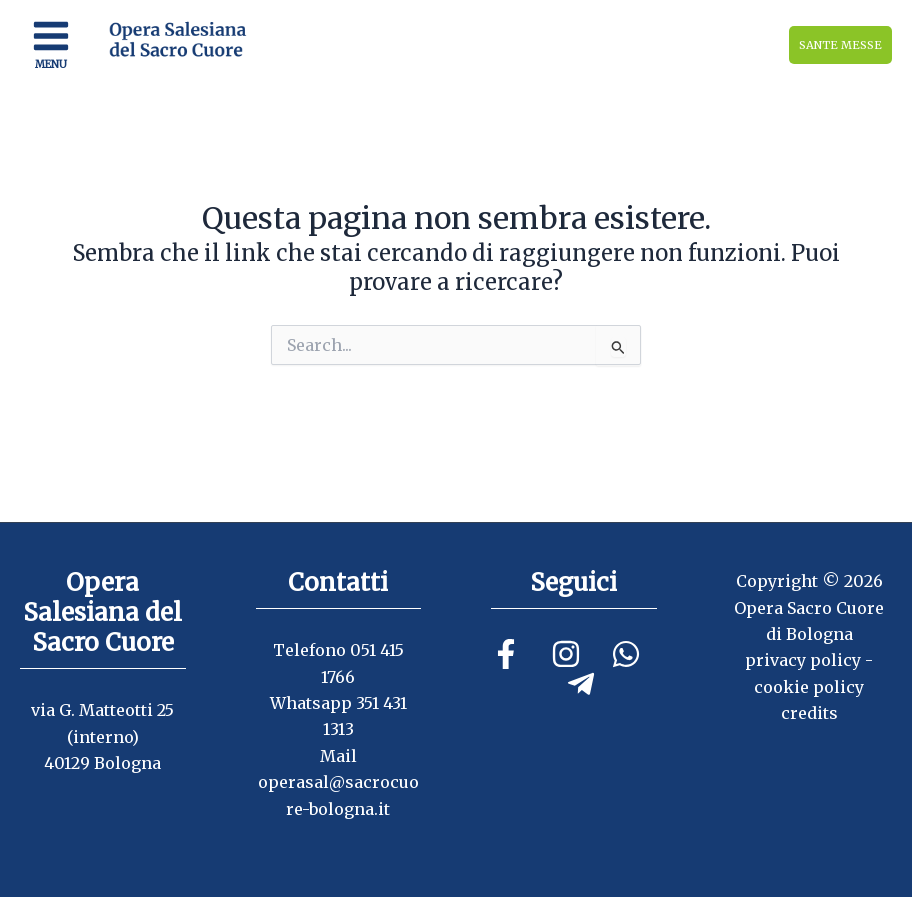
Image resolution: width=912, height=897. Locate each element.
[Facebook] (506, 654)
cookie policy (809, 687)
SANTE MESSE (840, 45)
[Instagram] (566, 654)
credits (809, 713)
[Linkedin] (626, 654)
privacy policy (803, 660)
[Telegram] (581, 684)
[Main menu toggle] (51, 45)
